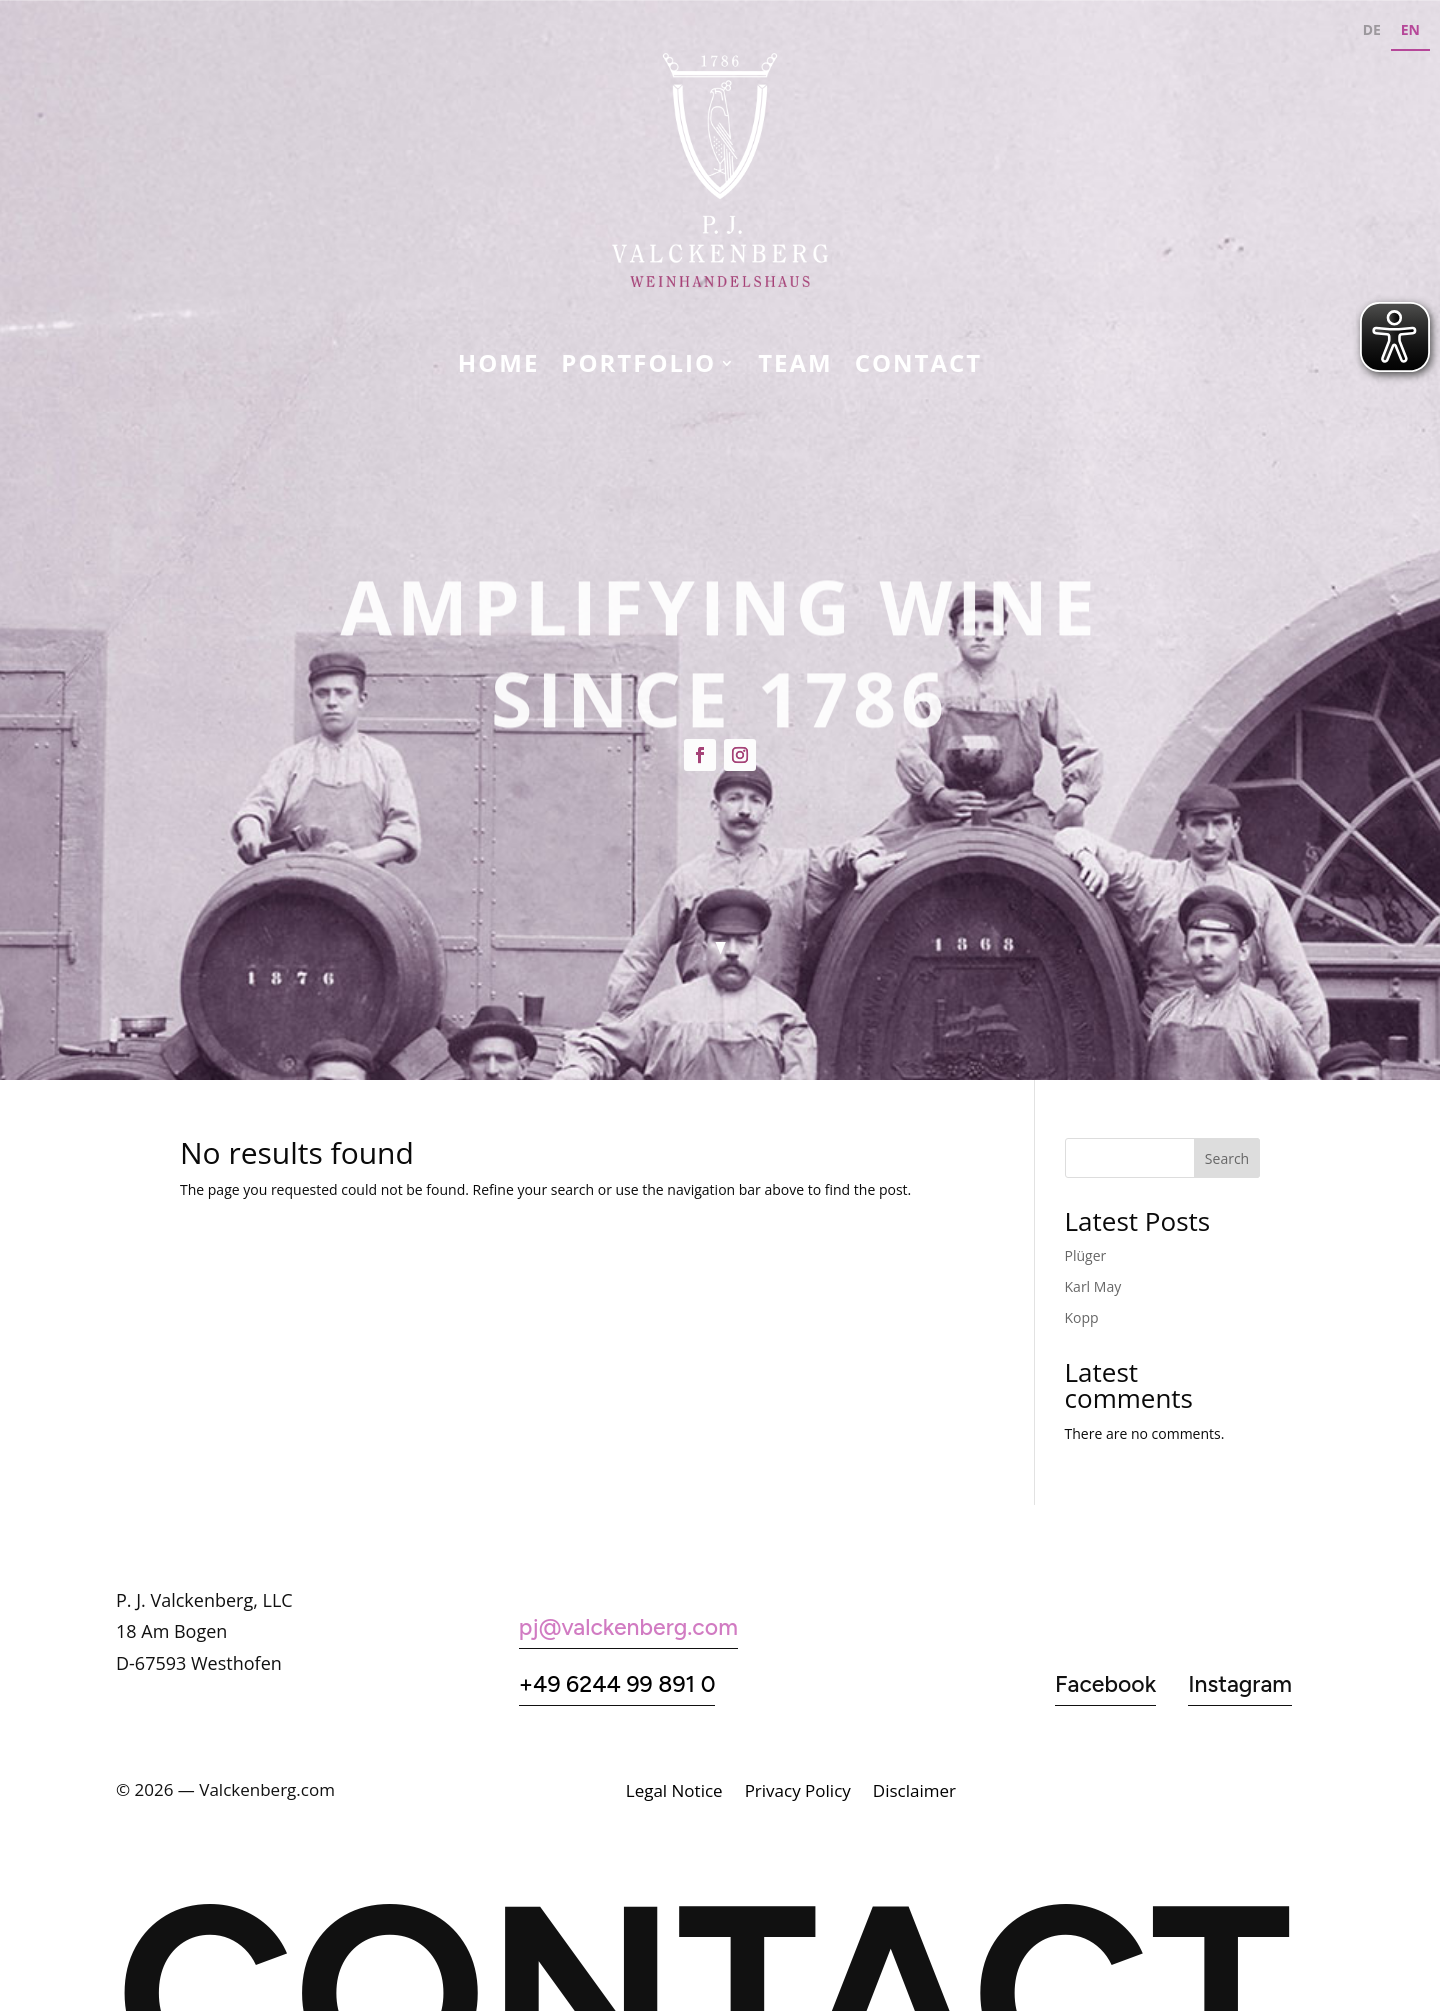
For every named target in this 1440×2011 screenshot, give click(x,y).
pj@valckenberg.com (628, 1627)
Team (795, 367)
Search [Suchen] (1227, 1158)
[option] (1372, 32)
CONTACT (919, 367)
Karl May (1093, 1286)
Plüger (1086, 1255)
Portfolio (638, 367)
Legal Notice (674, 1793)
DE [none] (1372, 29)
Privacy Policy (798, 1793)
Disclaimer (914, 1793)
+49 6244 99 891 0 (617, 1684)
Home (499, 367)
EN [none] (1410, 29)
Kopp (1082, 1317)
